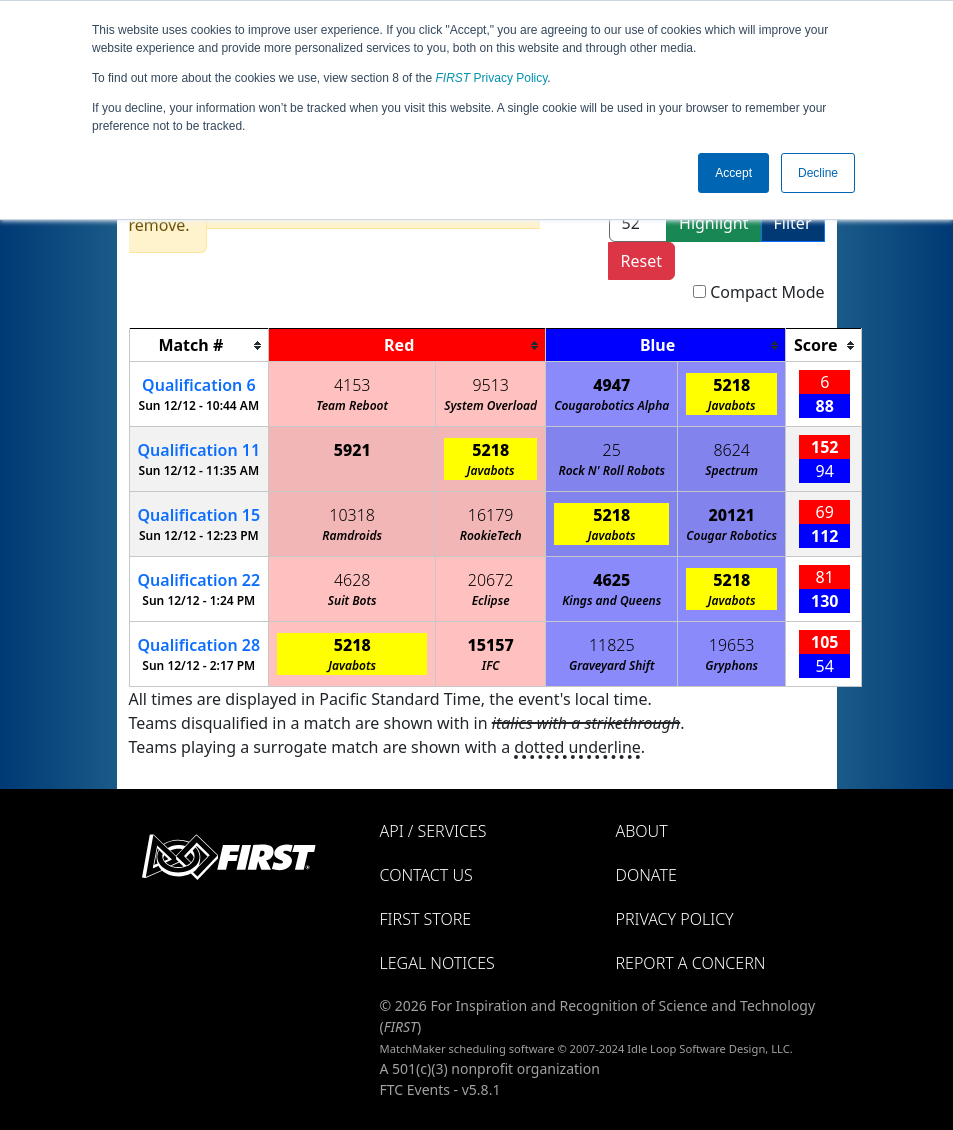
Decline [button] (818, 173)
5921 (352, 450)
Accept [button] (733, 173)
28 (199, 645)
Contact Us (426, 875)
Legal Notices (437, 963)
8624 (731, 450)
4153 (352, 385)
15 (199, 515)
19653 (732, 645)
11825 (612, 645)
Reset (641, 261)
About (642, 831)
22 (199, 580)
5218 (731, 385)
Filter (793, 223)
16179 (491, 515)
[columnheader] (199, 345)
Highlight (713, 223)
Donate (646, 875)
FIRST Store (426, 919)
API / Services (433, 831)
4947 (611, 385)
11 (199, 450)
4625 (611, 580)
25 (612, 450)
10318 (352, 515)
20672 (491, 580)
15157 (491, 645)
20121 (732, 515)
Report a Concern (691, 963)
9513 (490, 385)
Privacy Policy (492, 78)
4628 (352, 580)
